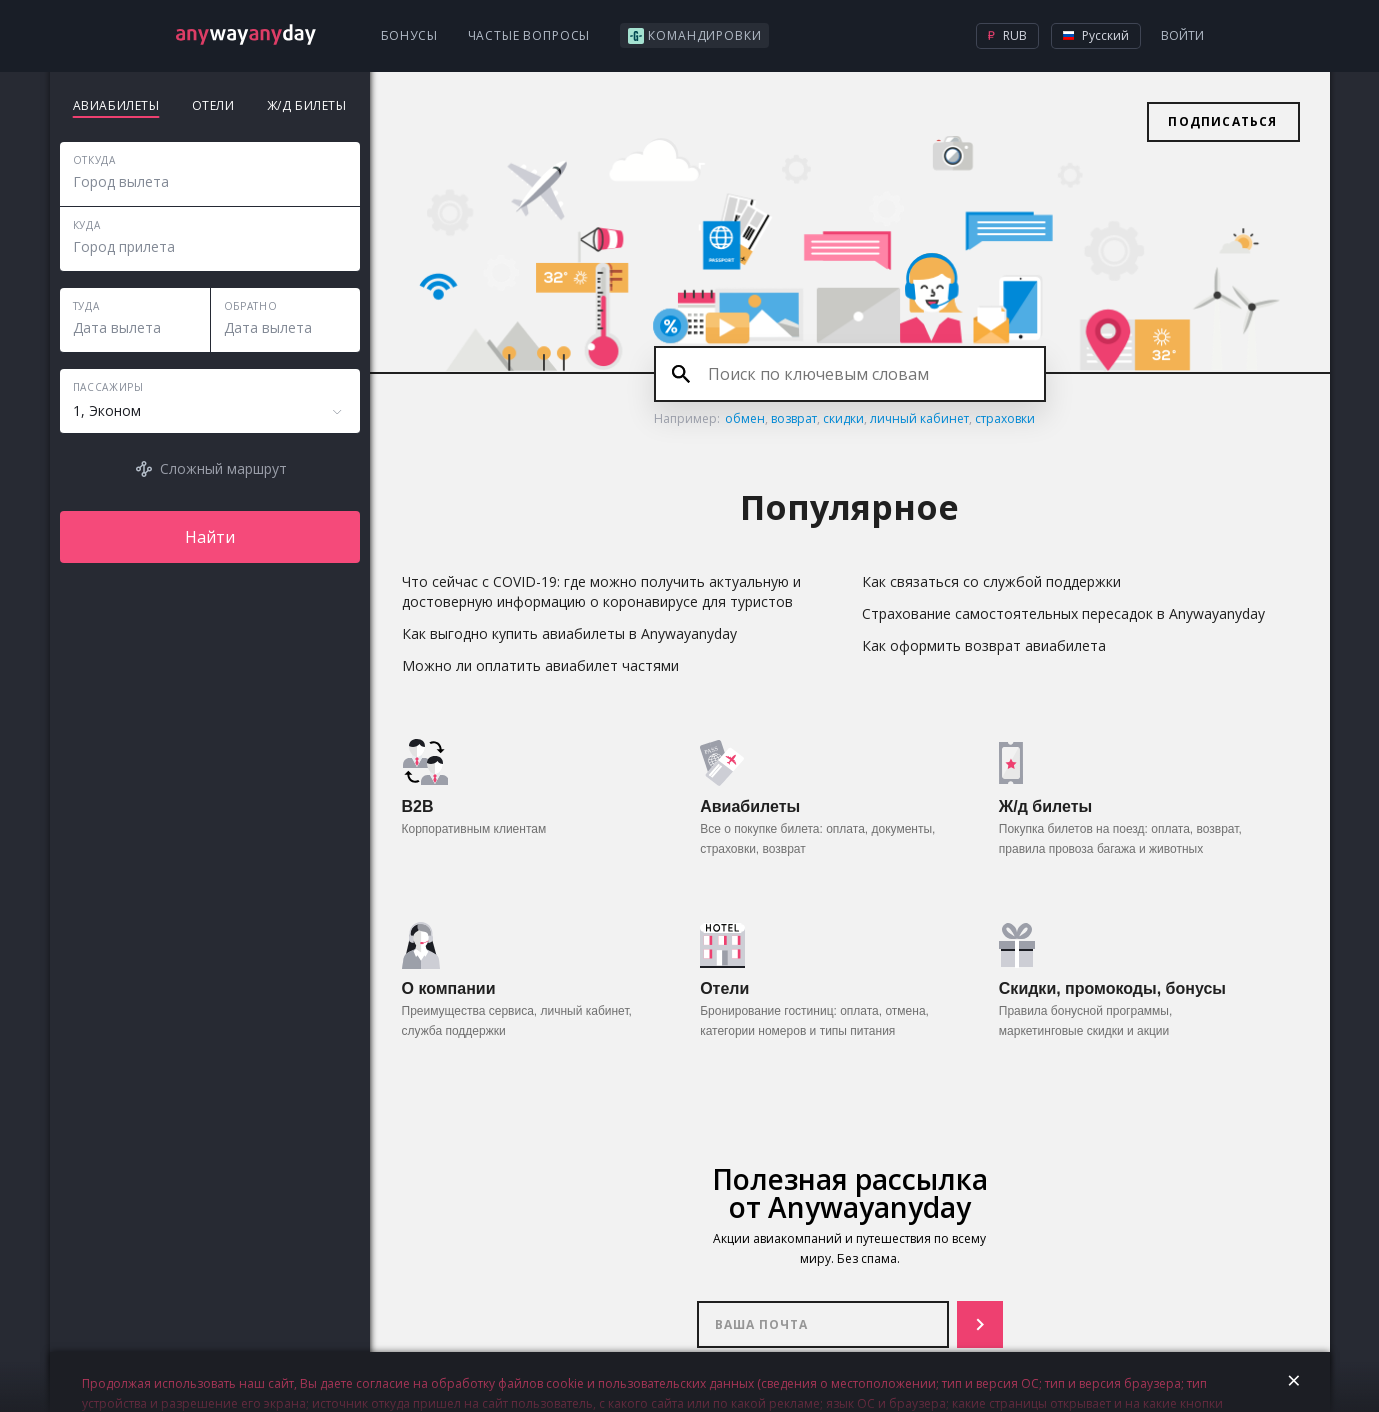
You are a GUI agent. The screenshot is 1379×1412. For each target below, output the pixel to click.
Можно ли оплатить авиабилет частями (540, 665)
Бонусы (409, 35)
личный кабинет (919, 418)
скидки (843, 418)
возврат (794, 418)
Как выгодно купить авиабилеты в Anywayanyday (569, 633)
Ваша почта (823, 1324)
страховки (1005, 418)
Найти (210, 537)
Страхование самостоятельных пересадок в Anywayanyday (1063, 613)
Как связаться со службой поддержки (991, 581)
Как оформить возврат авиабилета (984, 645)
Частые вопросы (529, 35)
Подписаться (1222, 121)
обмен (745, 418)
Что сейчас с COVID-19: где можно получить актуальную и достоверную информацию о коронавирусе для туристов (601, 591)
